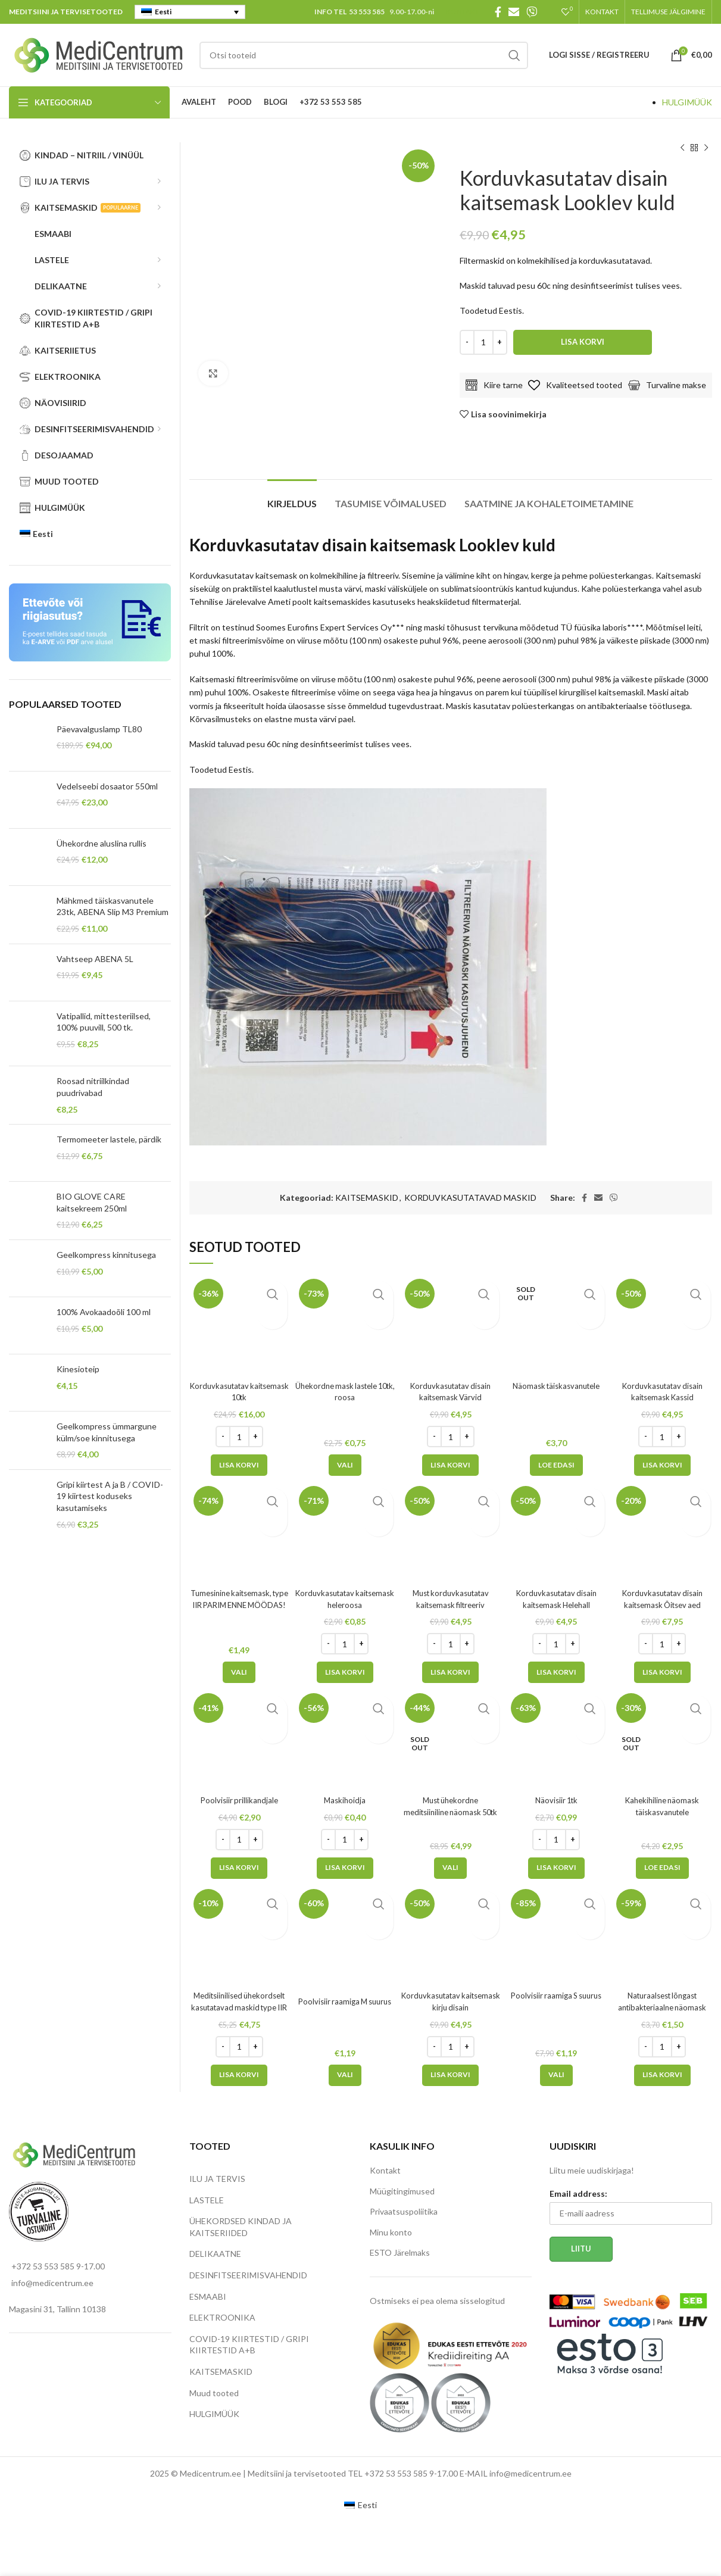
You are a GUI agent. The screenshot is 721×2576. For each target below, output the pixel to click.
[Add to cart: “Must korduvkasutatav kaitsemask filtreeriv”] (450, 1672)
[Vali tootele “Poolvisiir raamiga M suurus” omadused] (345, 2075)
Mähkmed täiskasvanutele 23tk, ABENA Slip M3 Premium (112, 906)
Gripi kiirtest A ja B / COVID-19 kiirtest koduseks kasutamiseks (110, 1496)
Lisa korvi (582, 341)
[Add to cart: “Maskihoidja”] (345, 1868)
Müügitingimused (402, 2191)
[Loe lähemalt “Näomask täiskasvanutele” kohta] (556, 1465)
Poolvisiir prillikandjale (239, 1800)
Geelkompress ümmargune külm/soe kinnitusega (107, 1432)
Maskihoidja (345, 1800)
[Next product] (706, 148)
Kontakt (385, 2170)
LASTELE (206, 2200)
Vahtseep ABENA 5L (95, 959)
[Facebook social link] (498, 12)
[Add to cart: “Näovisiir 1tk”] (556, 1868)
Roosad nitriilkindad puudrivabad (93, 1087)
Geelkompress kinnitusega (106, 1255)
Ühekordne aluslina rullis (101, 843)
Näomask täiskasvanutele (556, 1386)
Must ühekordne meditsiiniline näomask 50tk (450, 1811)
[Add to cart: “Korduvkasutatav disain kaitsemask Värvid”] (450, 1465)
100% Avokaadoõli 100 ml (104, 1312)
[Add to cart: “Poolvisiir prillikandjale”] (239, 1868)
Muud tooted (214, 2393)
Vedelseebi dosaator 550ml (107, 786)
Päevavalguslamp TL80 (99, 729)
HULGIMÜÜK (687, 102)
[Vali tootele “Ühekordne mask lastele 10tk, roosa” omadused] (345, 1465)
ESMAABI (207, 2296)
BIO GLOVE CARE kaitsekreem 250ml (92, 1202)
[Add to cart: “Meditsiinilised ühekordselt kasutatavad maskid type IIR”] (239, 2075)
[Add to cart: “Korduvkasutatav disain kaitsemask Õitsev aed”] (662, 1672)
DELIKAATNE (215, 2254)
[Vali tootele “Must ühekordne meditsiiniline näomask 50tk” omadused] (450, 1868)
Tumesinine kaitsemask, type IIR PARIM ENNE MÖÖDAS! (239, 1604)
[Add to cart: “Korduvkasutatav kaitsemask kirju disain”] (450, 2075)
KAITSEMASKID (366, 1197)
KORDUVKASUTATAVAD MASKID (470, 1197)
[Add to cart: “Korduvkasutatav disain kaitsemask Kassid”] (662, 1465)
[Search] (363, 55)
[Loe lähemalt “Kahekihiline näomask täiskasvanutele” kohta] (662, 1868)
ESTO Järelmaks (400, 2252)
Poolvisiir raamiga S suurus (556, 1995)
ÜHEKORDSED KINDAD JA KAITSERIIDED (240, 2227)
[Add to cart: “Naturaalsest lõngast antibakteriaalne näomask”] (662, 2075)
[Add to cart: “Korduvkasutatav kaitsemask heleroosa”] (345, 1672)
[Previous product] (682, 148)
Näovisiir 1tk (556, 1800)
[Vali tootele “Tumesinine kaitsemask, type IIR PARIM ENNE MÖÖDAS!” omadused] (239, 1672)
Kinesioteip (78, 1369)
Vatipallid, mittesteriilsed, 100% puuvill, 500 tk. (104, 1022)
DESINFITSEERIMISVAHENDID (248, 2275)
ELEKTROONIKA (222, 2317)
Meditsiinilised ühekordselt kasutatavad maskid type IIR (239, 2007)
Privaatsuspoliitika (404, 2211)
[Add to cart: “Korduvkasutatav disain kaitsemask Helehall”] (556, 1672)
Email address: (578, 2193)
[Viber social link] (532, 12)
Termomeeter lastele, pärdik (109, 1139)
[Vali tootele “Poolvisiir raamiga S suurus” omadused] (556, 2075)
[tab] (292, 497)
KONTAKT (462, 11)
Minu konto (391, 2232)
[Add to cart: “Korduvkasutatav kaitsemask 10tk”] (239, 1465)
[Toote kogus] (483, 342)
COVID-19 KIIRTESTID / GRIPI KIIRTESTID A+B (249, 2345)
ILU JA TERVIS (217, 2179)
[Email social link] (514, 12)
